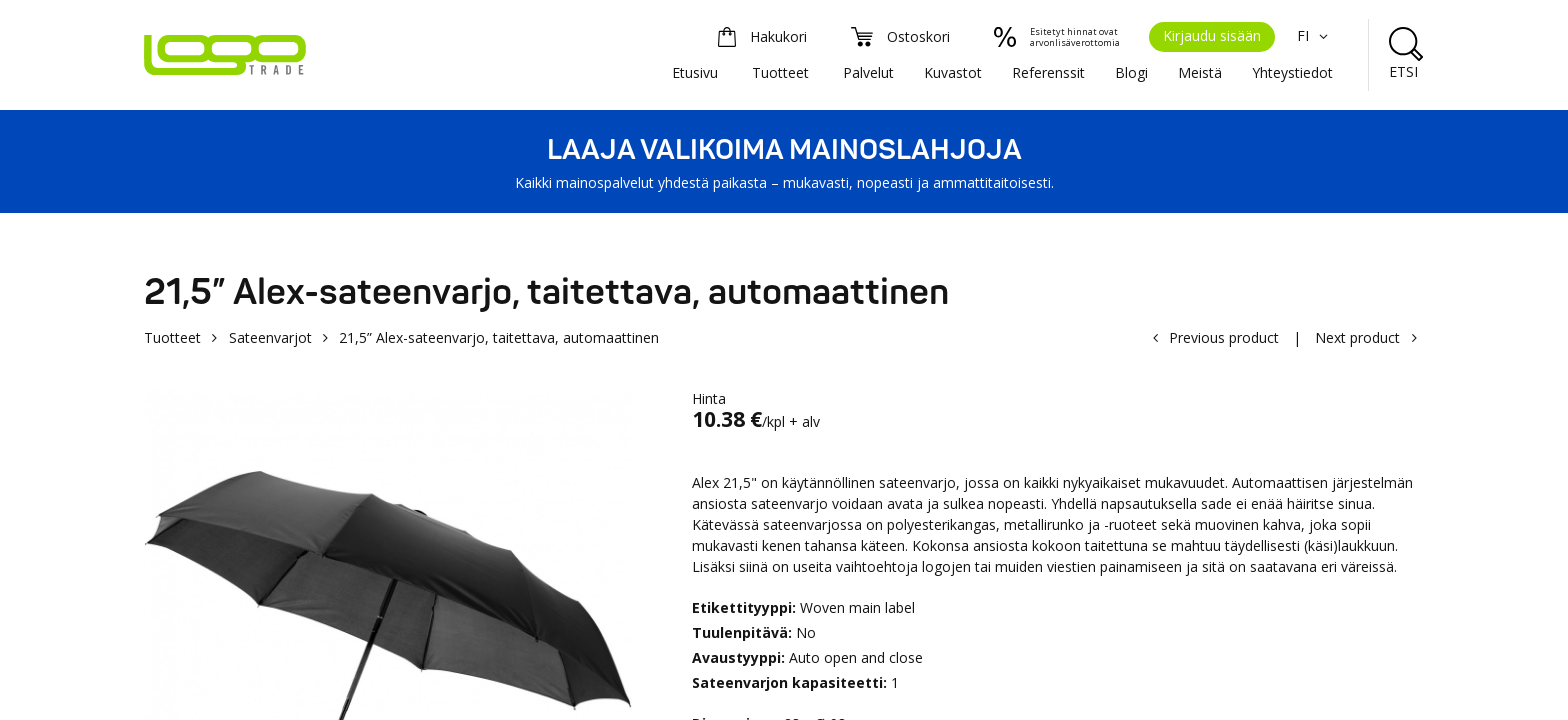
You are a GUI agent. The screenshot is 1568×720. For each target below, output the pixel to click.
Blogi (1131, 72)
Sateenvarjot (270, 337)
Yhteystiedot (1292, 72)
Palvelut (868, 72)
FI (1315, 35)
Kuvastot (953, 72)
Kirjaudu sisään (1212, 35)
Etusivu (695, 72)
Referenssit (1048, 72)
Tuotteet (780, 72)
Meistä (1200, 72)
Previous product (1224, 337)
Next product (1357, 337)
